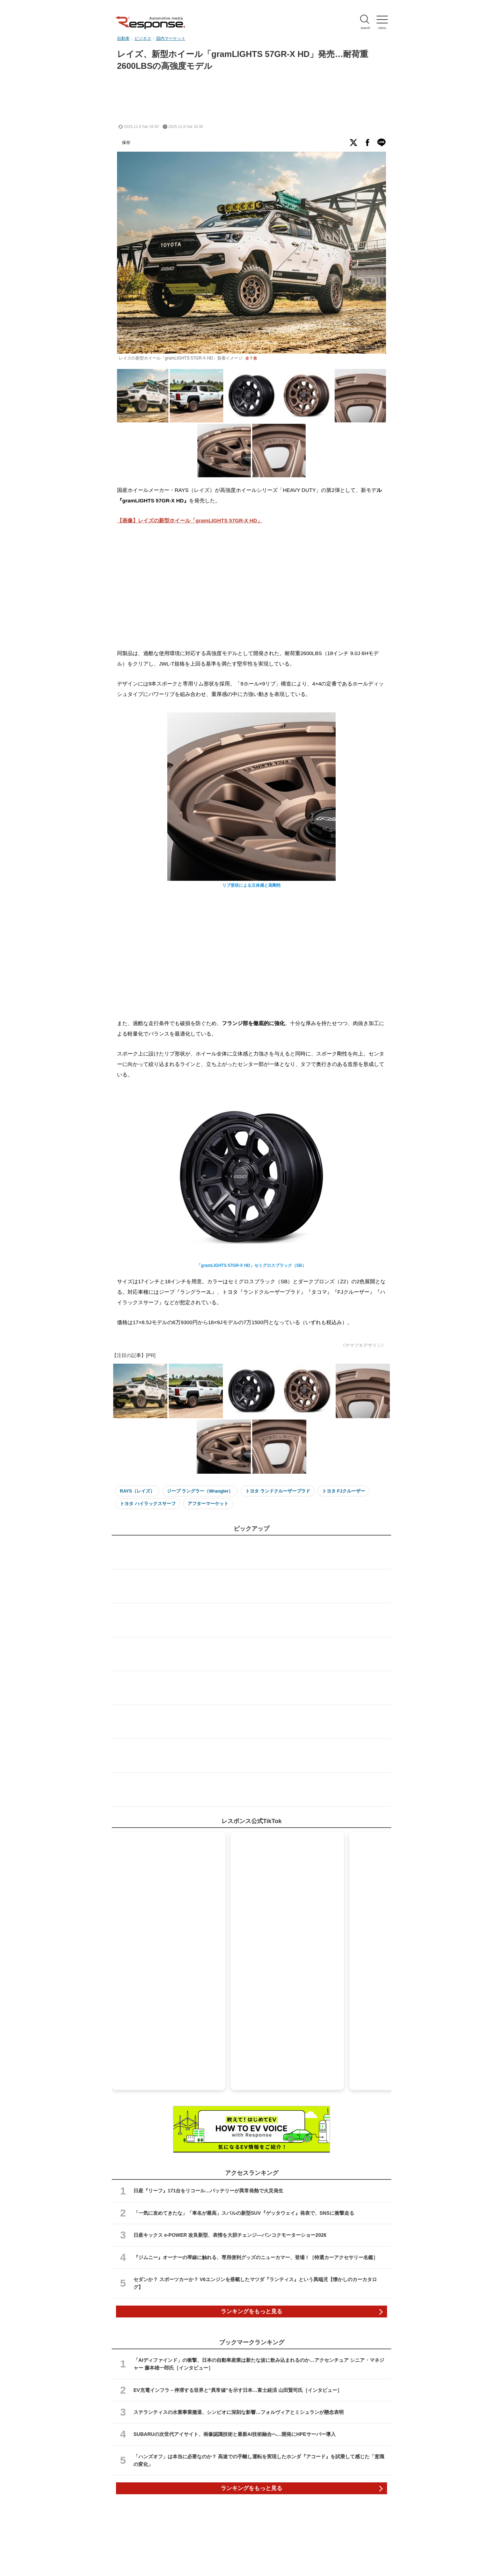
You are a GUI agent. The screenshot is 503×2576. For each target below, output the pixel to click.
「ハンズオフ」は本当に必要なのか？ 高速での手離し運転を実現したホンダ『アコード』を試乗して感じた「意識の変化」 (258, 2460)
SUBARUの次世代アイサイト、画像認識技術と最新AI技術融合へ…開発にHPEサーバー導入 (234, 2434)
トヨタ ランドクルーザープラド (277, 1491)
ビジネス (142, 38)
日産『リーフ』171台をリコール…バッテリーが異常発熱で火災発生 (208, 2190)
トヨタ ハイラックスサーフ (148, 1503)
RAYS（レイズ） (137, 1491)
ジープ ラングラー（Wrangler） (200, 1491)
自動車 (123, 38)
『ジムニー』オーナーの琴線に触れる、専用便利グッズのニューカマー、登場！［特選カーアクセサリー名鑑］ (255, 2257)
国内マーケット (170, 38)
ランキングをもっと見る (251, 2311)
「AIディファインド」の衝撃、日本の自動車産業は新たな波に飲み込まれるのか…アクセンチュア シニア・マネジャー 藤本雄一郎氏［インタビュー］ (258, 2364)
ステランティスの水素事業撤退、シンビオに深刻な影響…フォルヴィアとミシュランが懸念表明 (238, 2412)
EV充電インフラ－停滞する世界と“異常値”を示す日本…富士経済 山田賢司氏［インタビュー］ (237, 2390)
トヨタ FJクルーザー (343, 1491)
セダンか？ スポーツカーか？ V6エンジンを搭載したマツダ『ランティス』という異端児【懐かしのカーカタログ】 (255, 2283)
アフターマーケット (208, 1503)
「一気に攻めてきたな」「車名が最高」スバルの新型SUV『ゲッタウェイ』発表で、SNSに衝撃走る (243, 2213)
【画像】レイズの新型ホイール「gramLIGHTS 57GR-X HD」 (189, 520)
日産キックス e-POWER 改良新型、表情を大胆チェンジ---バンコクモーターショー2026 (229, 2235)
